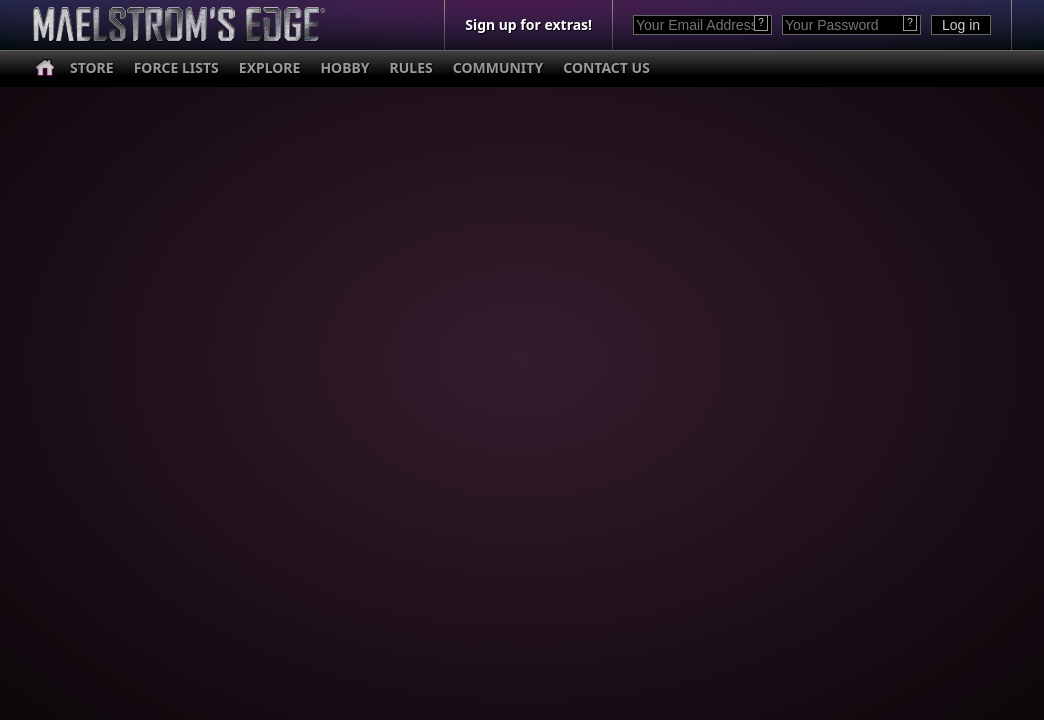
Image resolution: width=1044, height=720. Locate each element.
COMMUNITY (498, 67)
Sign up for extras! (528, 24)
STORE (92, 67)
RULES (411, 67)
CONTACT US (606, 67)
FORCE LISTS (176, 67)
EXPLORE (270, 67)
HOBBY (344, 67)
